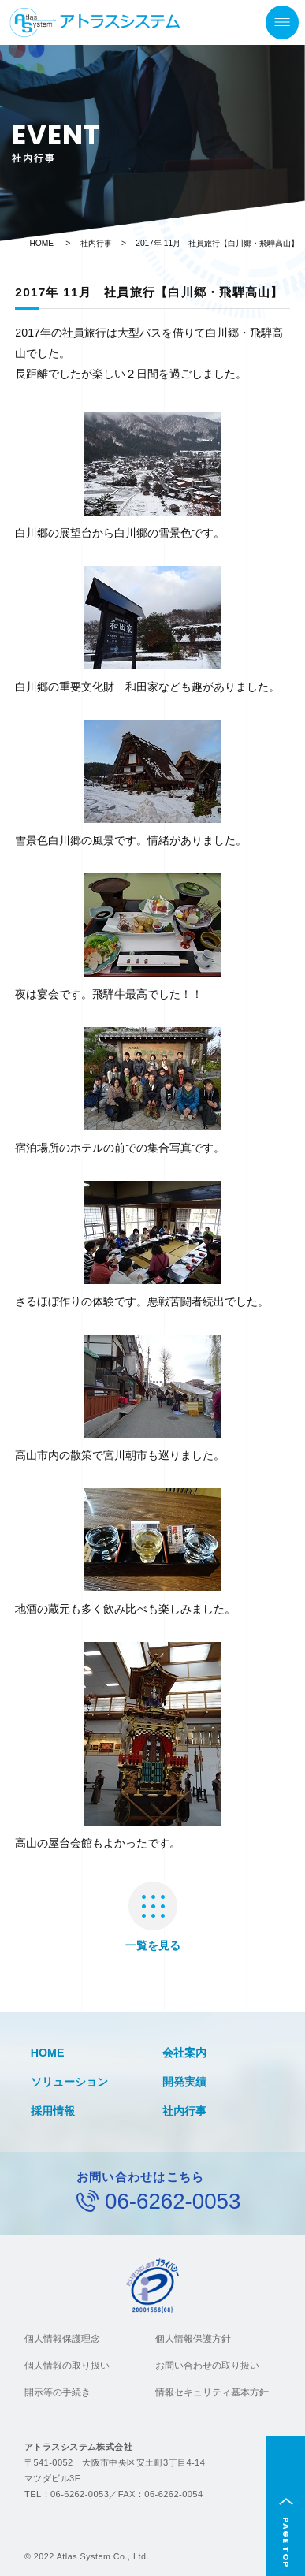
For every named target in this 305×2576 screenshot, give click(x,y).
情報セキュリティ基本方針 (212, 2392)
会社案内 (184, 2052)
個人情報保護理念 (62, 2338)
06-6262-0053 (172, 2201)
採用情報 (53, 2111)
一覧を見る (152, 1917)
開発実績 (184, 2081)
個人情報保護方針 (193, 2338)
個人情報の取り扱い (67, 2365)
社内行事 (96, 243)
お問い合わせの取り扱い (207, 2365)
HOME (41, 243)
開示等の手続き (57, 2392)
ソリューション (69, 2081)
